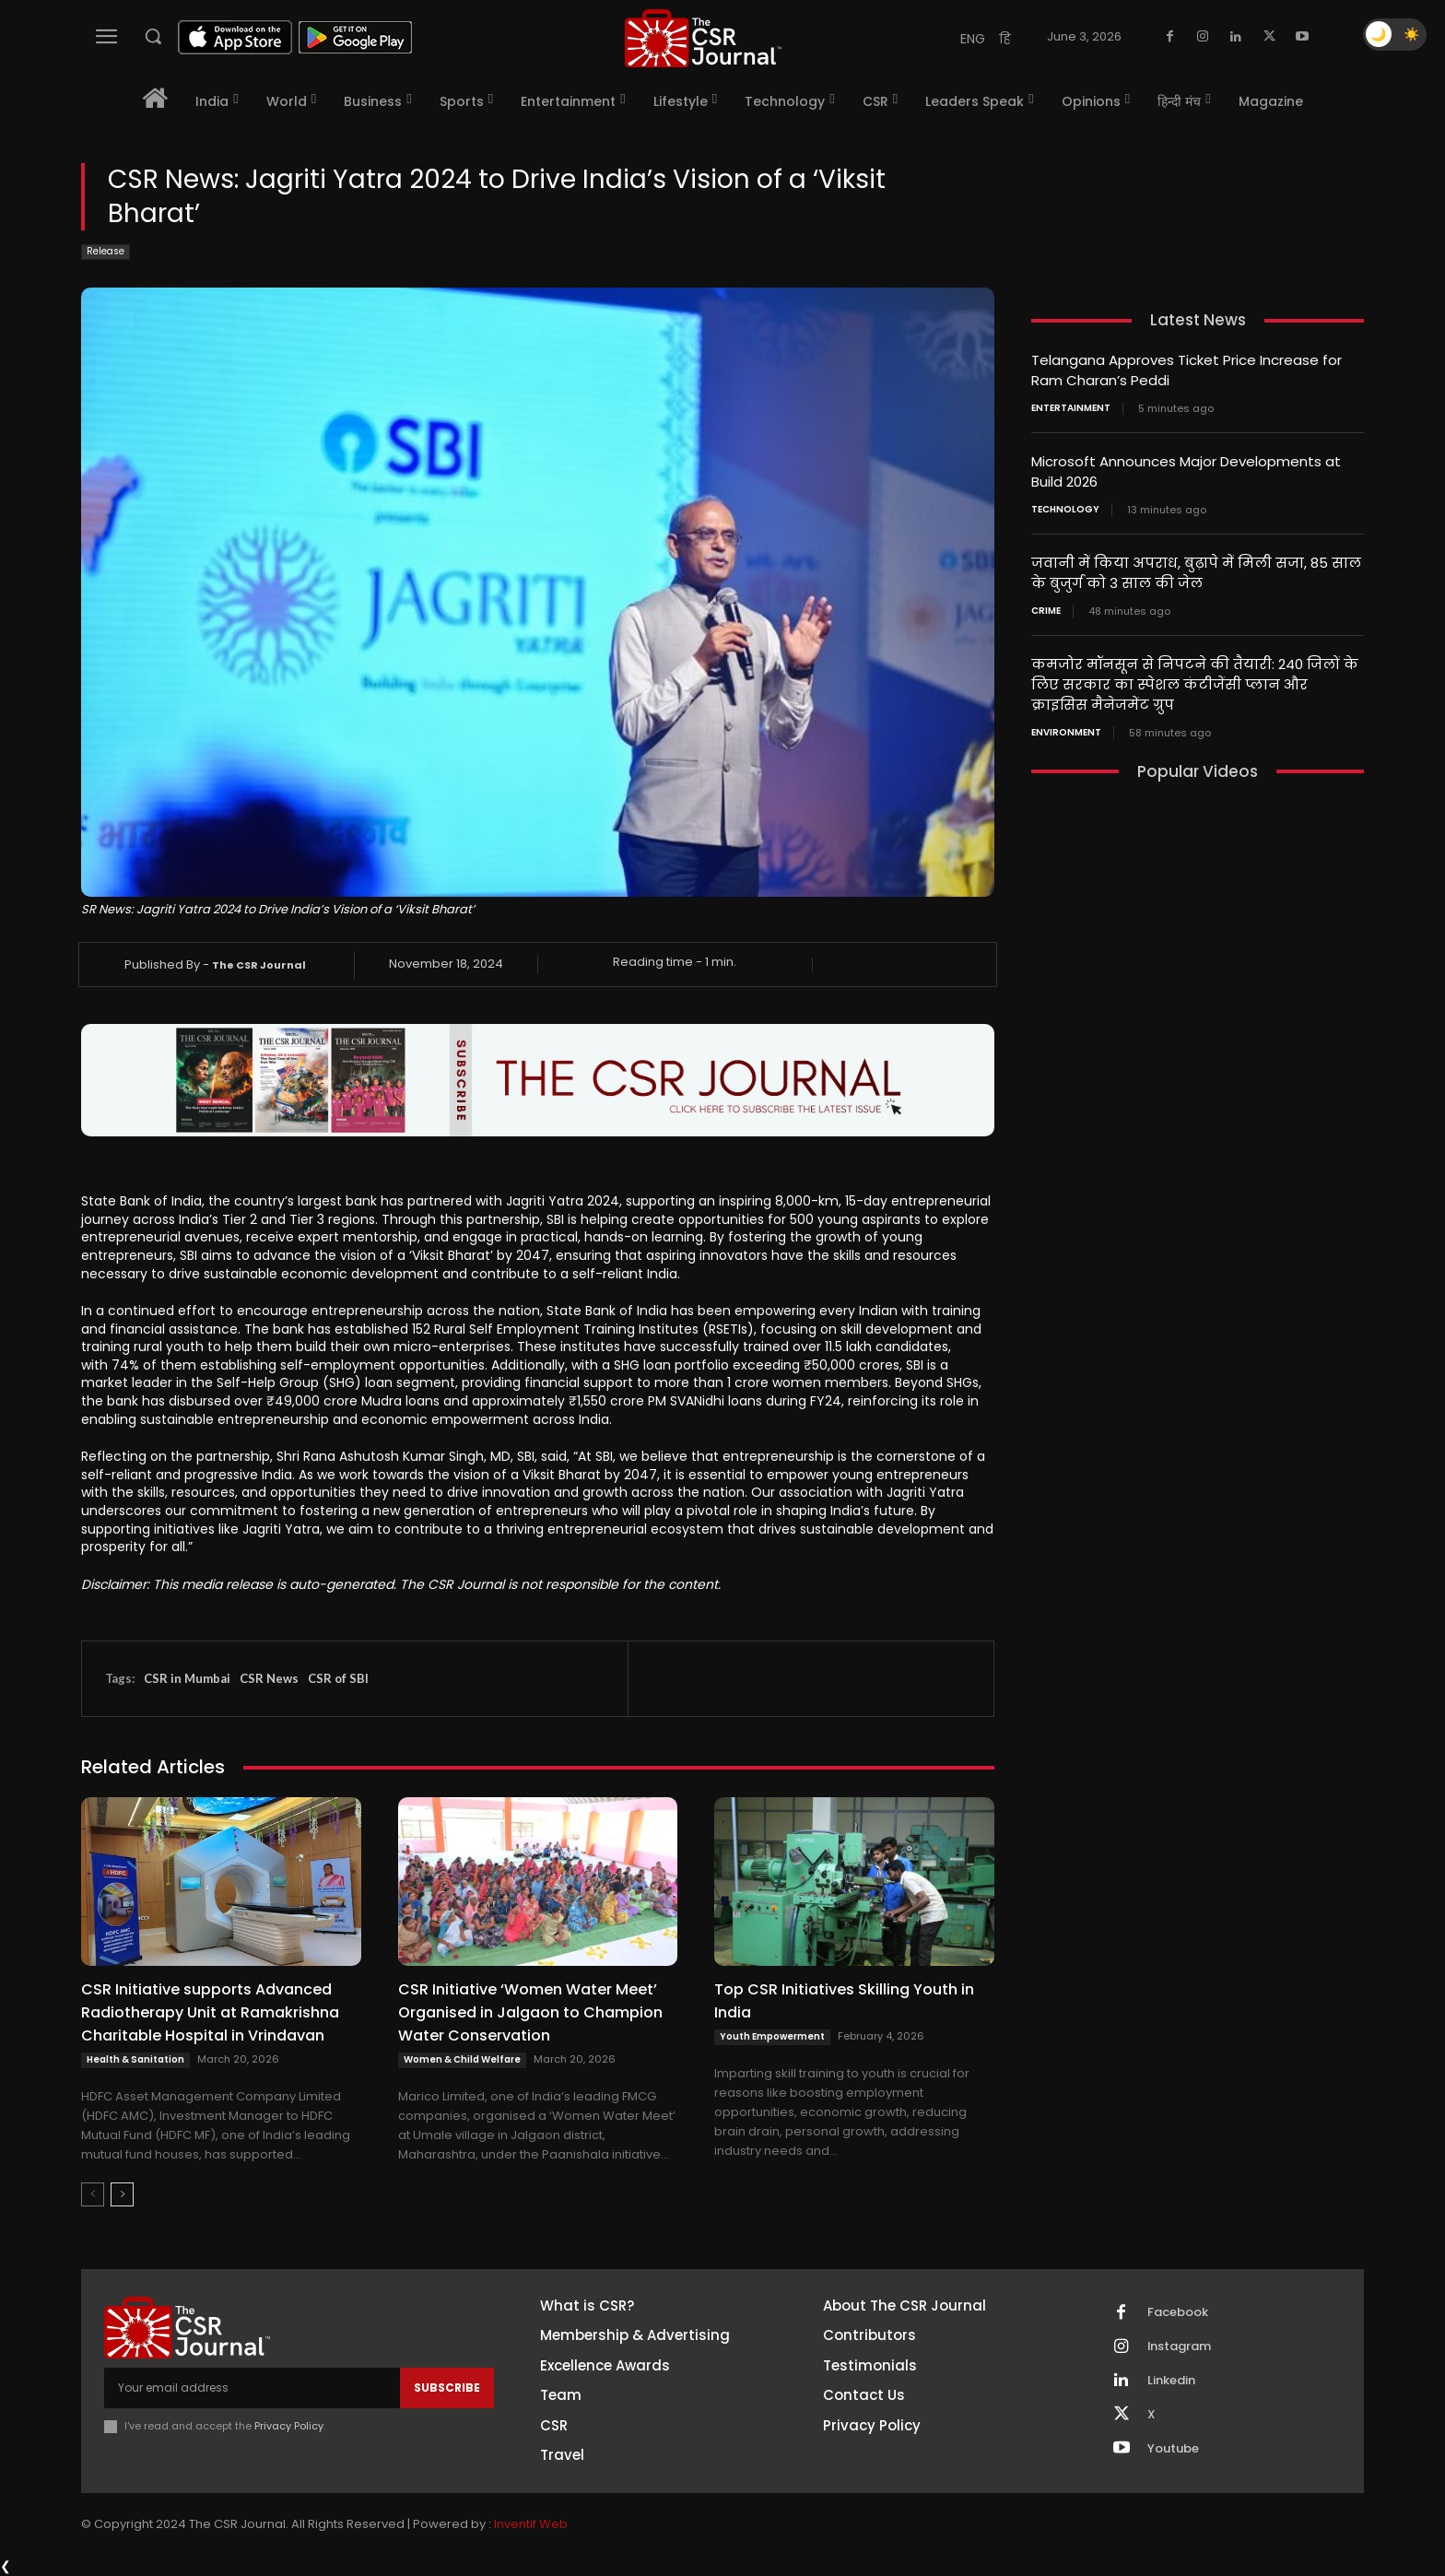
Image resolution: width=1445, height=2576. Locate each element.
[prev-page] (92, 2194)
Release (105, 252)
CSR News (269, 1678)
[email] (252, 2388)
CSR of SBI (338, 1678)
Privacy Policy (288, 2425)
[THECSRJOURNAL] (703, 38)
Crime (1046, 605)
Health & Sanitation (135, 2059)
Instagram (1179, 2346)
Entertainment (1070, 406)
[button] (153, 36)
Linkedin (1171, 2380)
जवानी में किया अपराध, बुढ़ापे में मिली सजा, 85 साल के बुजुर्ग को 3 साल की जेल (1196, 568)
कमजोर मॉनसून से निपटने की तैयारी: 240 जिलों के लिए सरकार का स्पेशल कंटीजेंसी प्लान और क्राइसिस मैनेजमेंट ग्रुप (1194, 678)
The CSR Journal (259, 965)
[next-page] (122, 2194)
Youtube (1173, 2449)
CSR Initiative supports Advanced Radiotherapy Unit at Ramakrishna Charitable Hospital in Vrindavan (210, 2012)
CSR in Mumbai (187, 1678)
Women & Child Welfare (462, 2059)
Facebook (1177, 2312)
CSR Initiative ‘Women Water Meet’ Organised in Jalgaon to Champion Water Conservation (530, 2012)
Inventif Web (531, 2525)
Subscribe (447, 2387)
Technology (1065, 506)
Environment (1066, 724)
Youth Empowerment (772, 2036)
